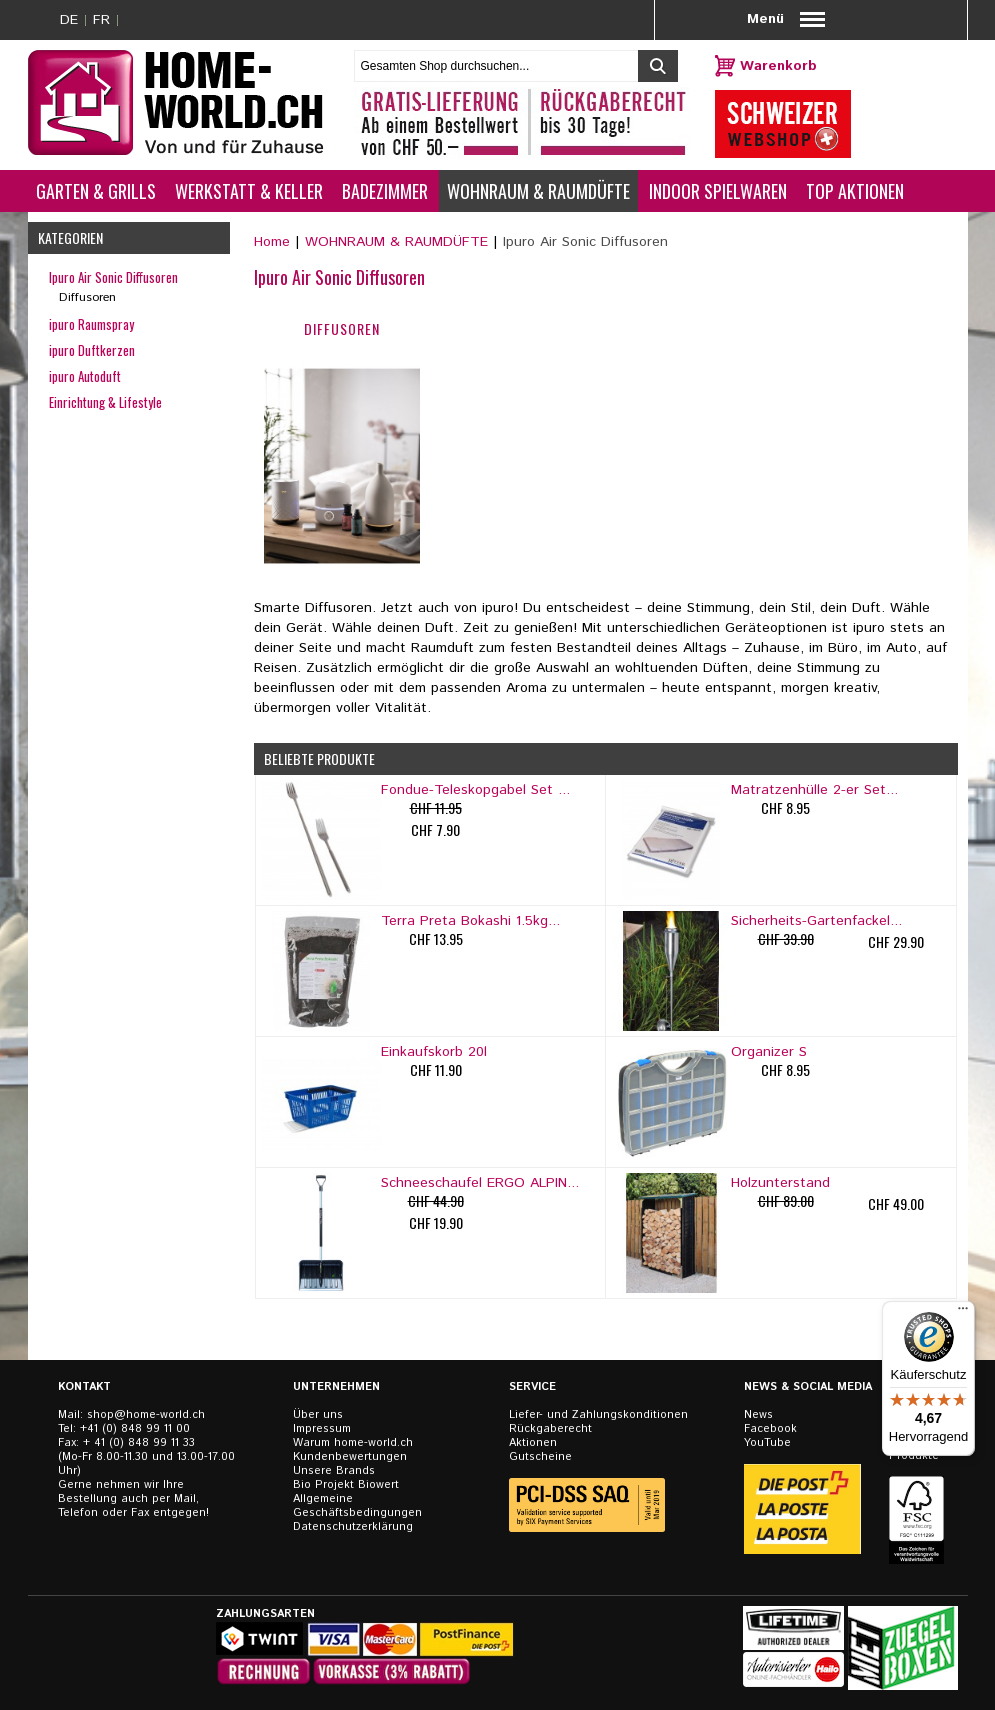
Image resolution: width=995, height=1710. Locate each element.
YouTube (767, 1443)
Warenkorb (778, 66)
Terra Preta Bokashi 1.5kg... (470, 921)
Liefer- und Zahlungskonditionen (598, 1415)
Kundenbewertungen (350, 1457)
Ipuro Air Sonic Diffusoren (113, 277)
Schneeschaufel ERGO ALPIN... (480, 1183)
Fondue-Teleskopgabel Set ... (475, 790)
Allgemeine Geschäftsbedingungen (357, 1506)
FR (101, 20)
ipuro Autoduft (85, 376)
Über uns (318, 1415)
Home (272, 242)
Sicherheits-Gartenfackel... (816, 921)
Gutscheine (540, 1457)
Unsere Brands (334, 1471)
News (758, 1415)
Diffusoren (87, 297)
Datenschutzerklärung (353, 1527)
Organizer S (769, 1052)
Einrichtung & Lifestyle (105, 402)
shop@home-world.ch (146, 1415)
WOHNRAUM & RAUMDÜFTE (396, 242)
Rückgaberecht (550, 1429)
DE (69, 20)
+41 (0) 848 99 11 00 (135, 1429)
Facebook (770, 1429)
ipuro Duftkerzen (92, 350)
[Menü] (963, 1313)
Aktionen (533, 1443)
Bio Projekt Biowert (346, 1485)
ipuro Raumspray (91, 324)
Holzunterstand (780, 1183)
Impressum (322, 1429)
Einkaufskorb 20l (434, 1052)
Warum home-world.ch (353, 1443)
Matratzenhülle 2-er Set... (814, 790)
